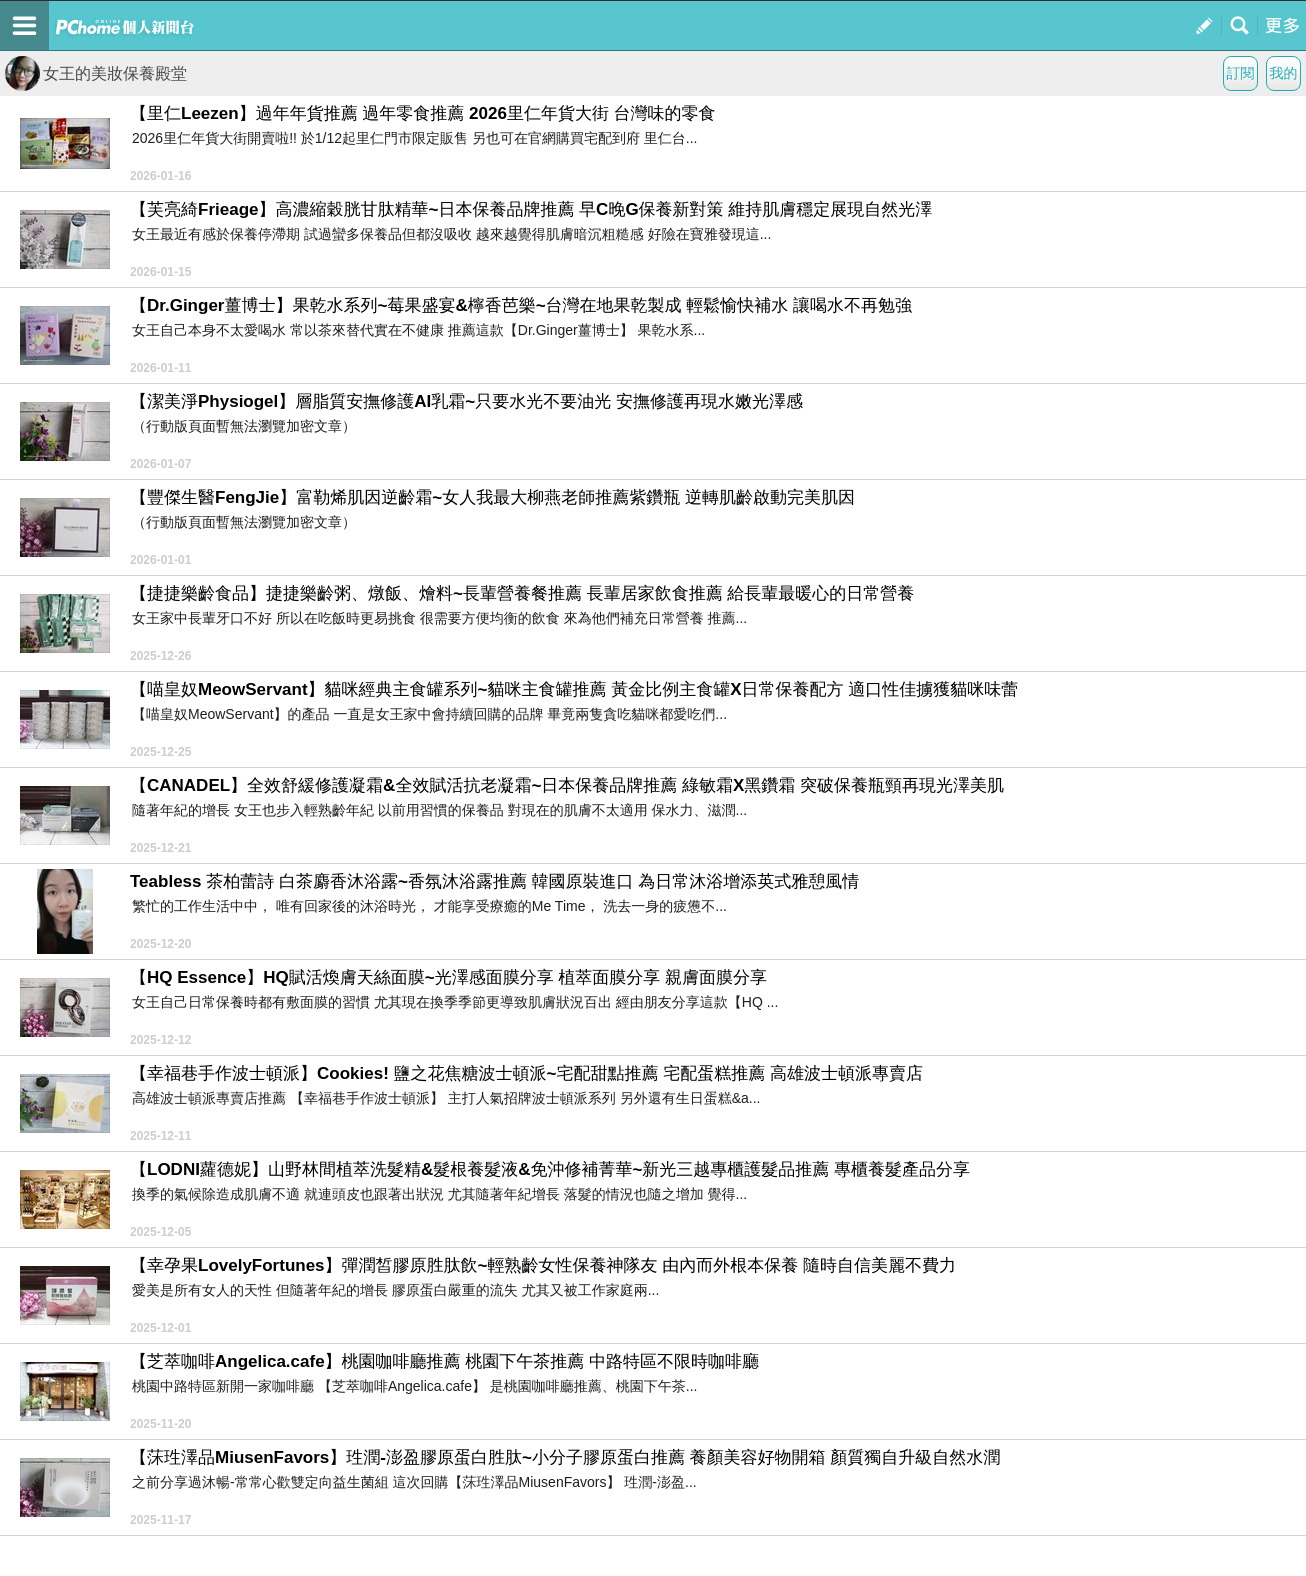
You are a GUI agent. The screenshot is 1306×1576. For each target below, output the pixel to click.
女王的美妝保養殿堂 (96, 73)
